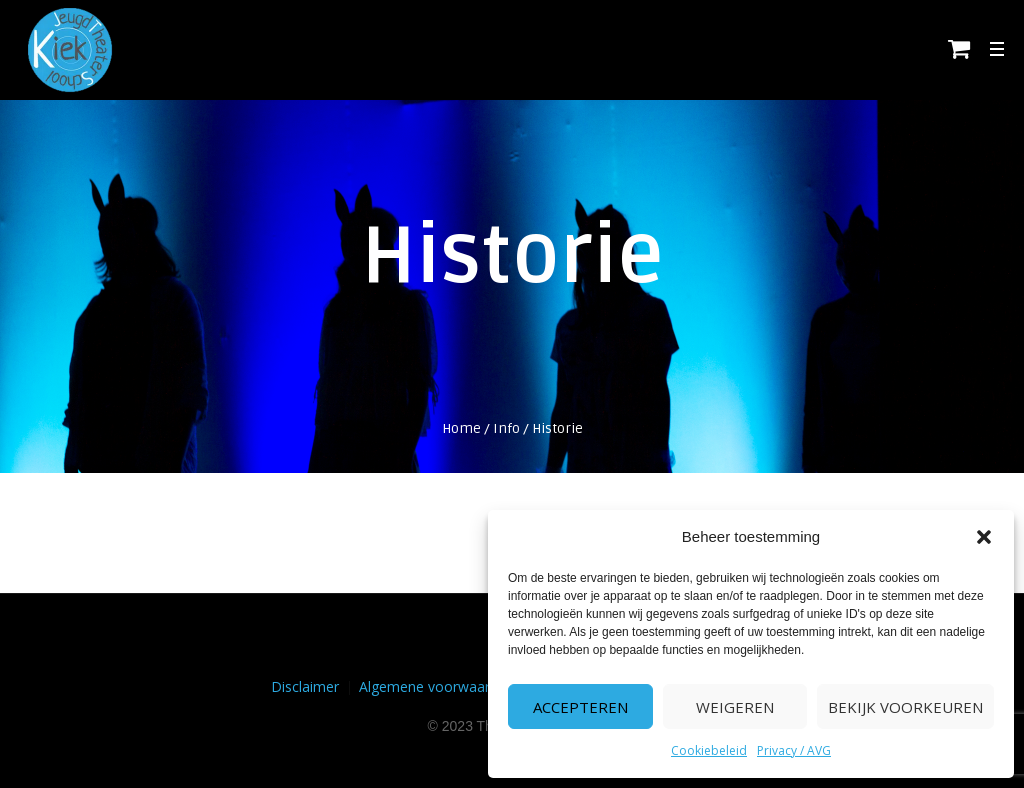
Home (461, 428)
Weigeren (735, 707)
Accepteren (580, 707)
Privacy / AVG (794, 750)
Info (506, 428)
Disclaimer (305, 686)
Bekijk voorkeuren (905, 707)
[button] (984, 537)
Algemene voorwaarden (436, 686)
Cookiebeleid (709, 750)
